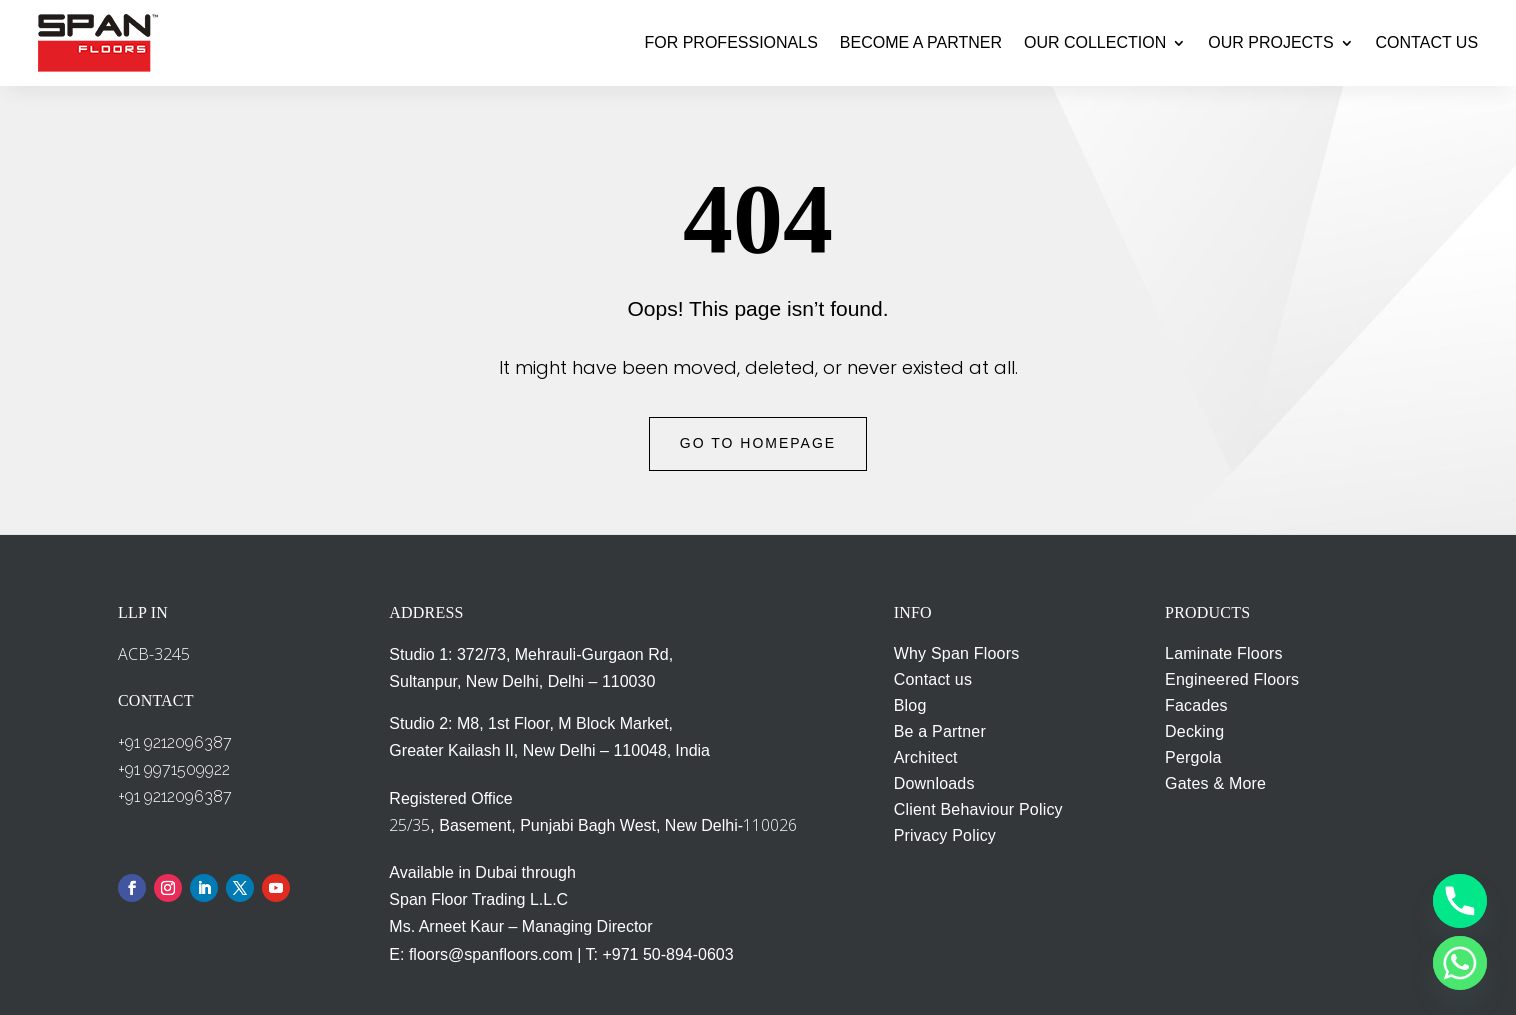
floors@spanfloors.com (491, 954)
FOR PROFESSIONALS (730, 42)
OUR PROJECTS (1270, 42)
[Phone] (1460, 901)
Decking (1194, 731)
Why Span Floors (957, 653)
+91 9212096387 (175, 742)
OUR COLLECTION (1095, 42)
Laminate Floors (1224, 653)
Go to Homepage (758, 443)
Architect (926, 757)
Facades (1196, 705)
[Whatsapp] (1460, 963)
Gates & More (1215, 783)
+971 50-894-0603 (667, 954)
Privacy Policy (945, 835)
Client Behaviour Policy (978, 809)
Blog (910, 705)
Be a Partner (940, 731)
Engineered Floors (1232, 679)
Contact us (933, 679)
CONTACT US (1427, 42)
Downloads (934, 783)
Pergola (1193, 757)
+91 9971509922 (174, 769)
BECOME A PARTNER (921, 42)
